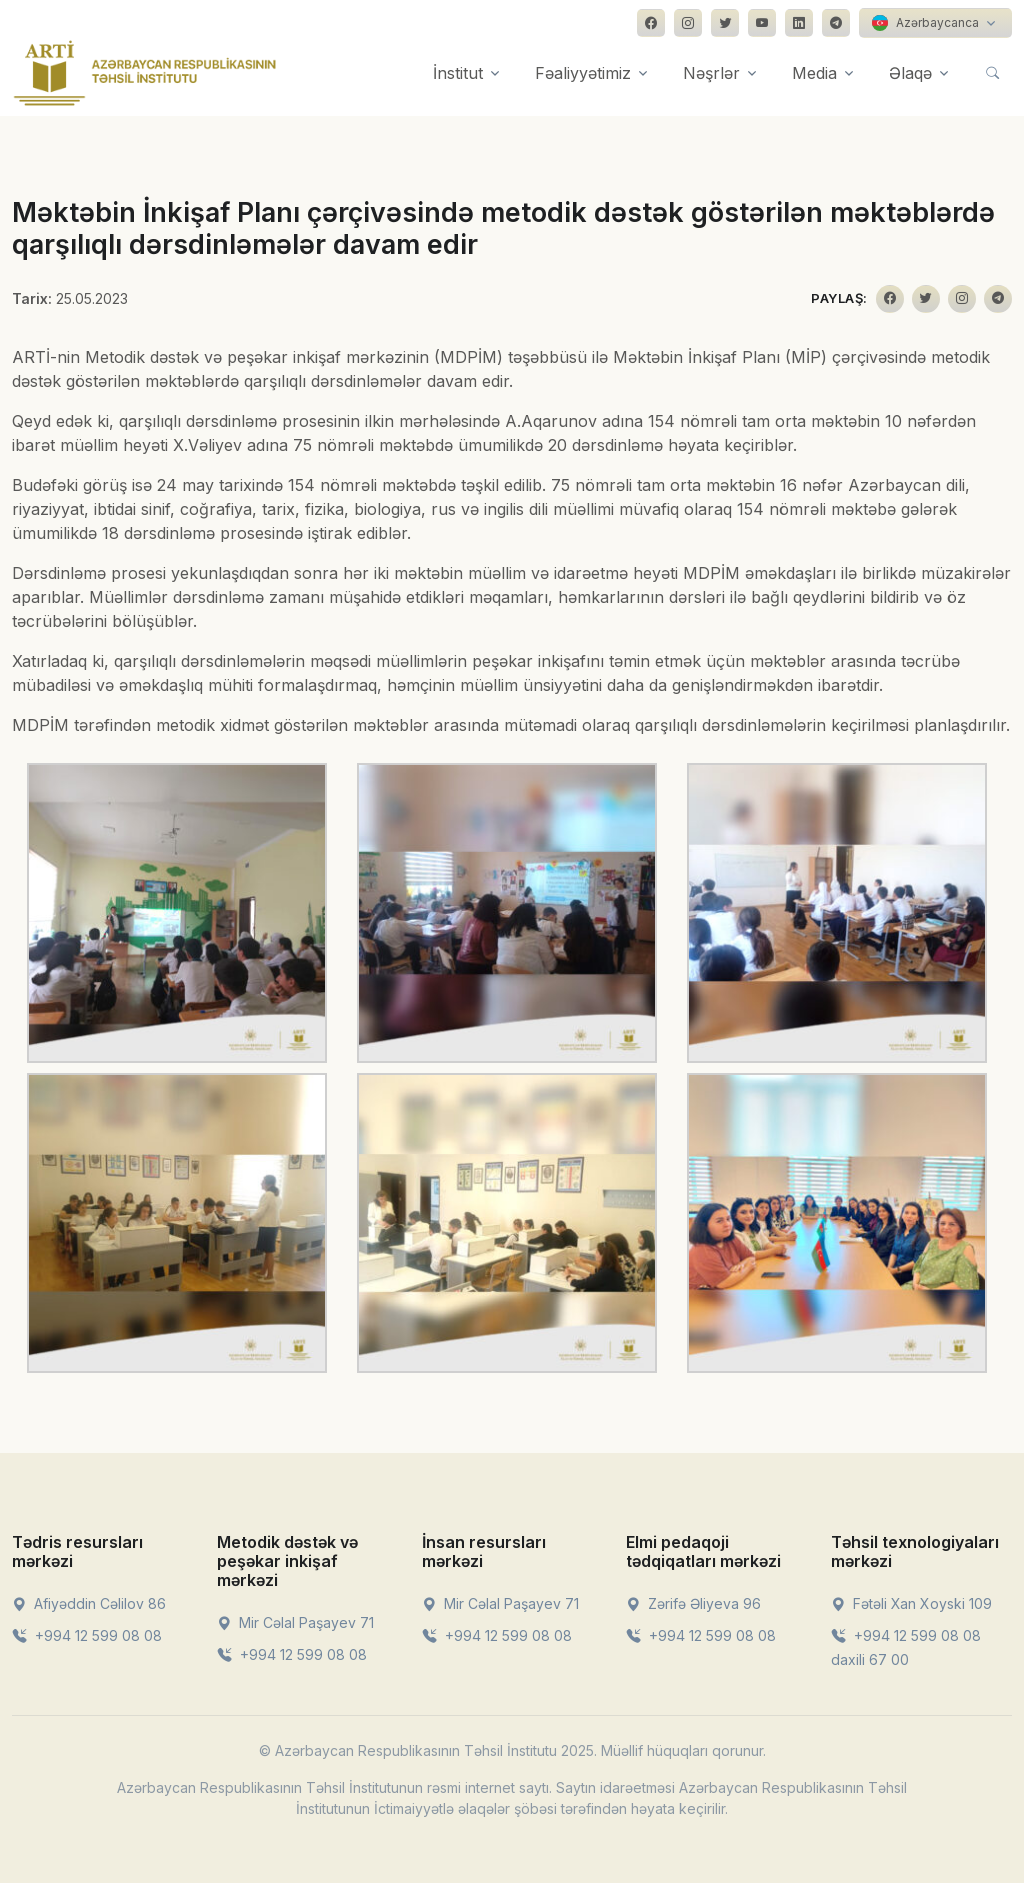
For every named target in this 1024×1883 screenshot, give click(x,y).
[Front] (145, 73)
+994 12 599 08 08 (87, 1635)
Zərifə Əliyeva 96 (693, 1603)
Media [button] (814, 73)
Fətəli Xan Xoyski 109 (911, 1603)
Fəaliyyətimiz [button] (583, 73)
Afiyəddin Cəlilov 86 (89, 1603)
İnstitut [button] (458, 73)
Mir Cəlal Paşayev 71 (295, 1622)
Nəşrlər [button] (711, 73)
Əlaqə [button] (910, 73)
